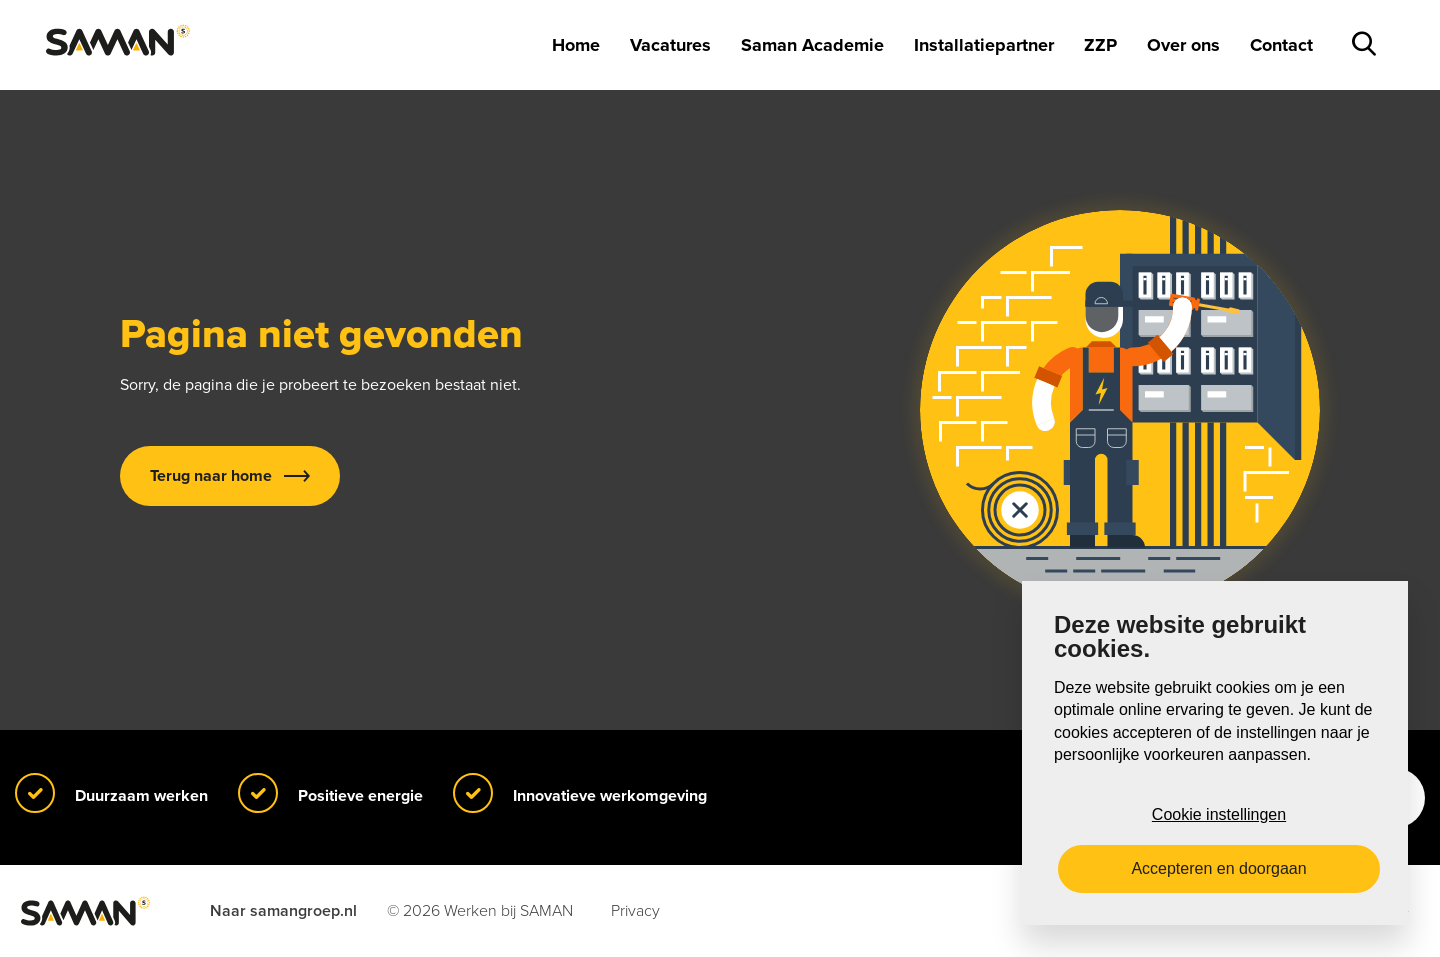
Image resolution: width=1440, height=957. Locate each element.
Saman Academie (812, 45)
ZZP (1100, 45)
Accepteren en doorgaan (1218, 868)
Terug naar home (211, 476)
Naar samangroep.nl (283, 911)
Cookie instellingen (1219, 814)
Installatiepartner (984, 45)
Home (576, 45)
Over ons (1183, 45)
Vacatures (670, 45)
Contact (1281, 45)
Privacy (635, 911)
